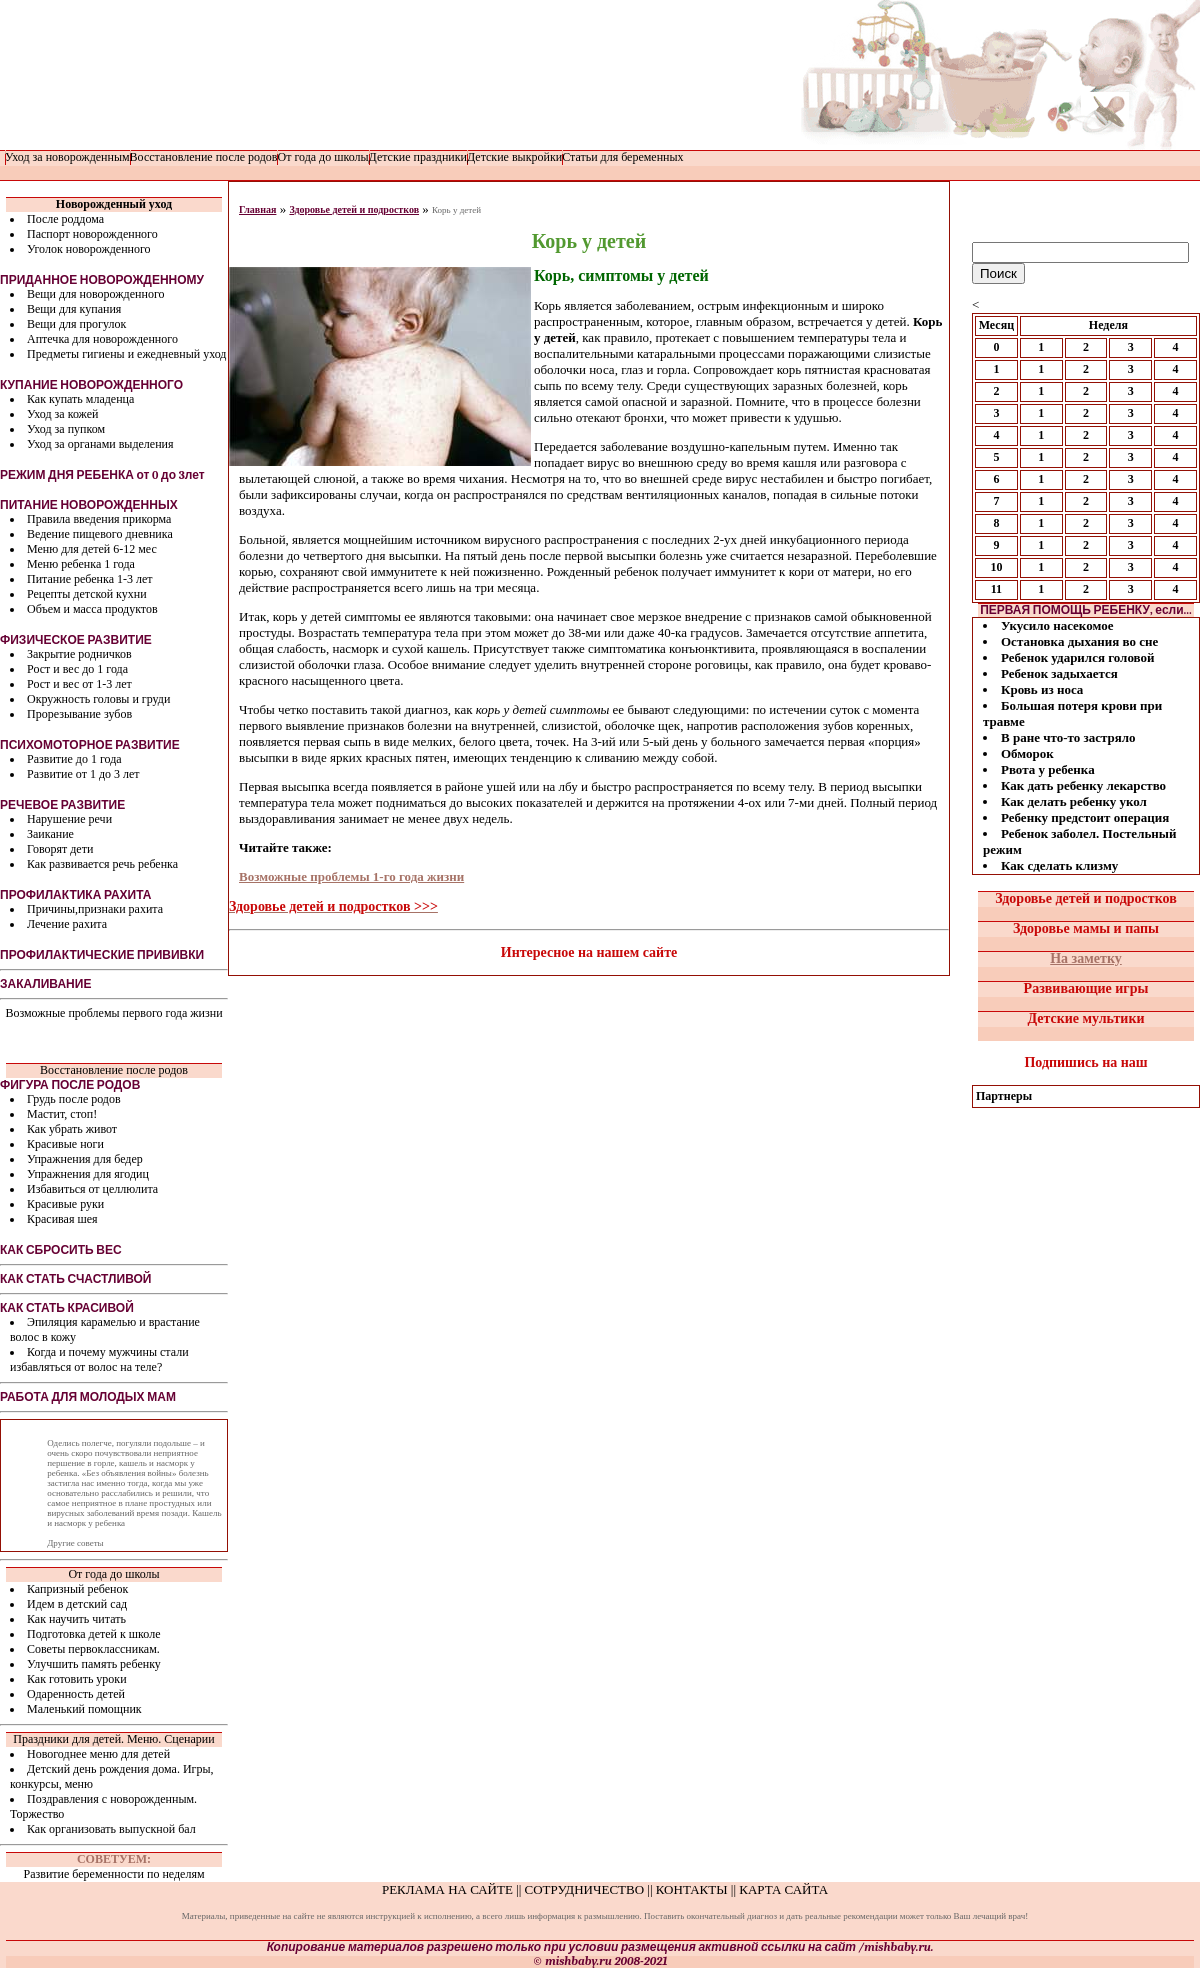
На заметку (1086, 958)
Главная (257, 209)
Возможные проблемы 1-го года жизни (351, 876)
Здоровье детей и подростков (354, 209)
